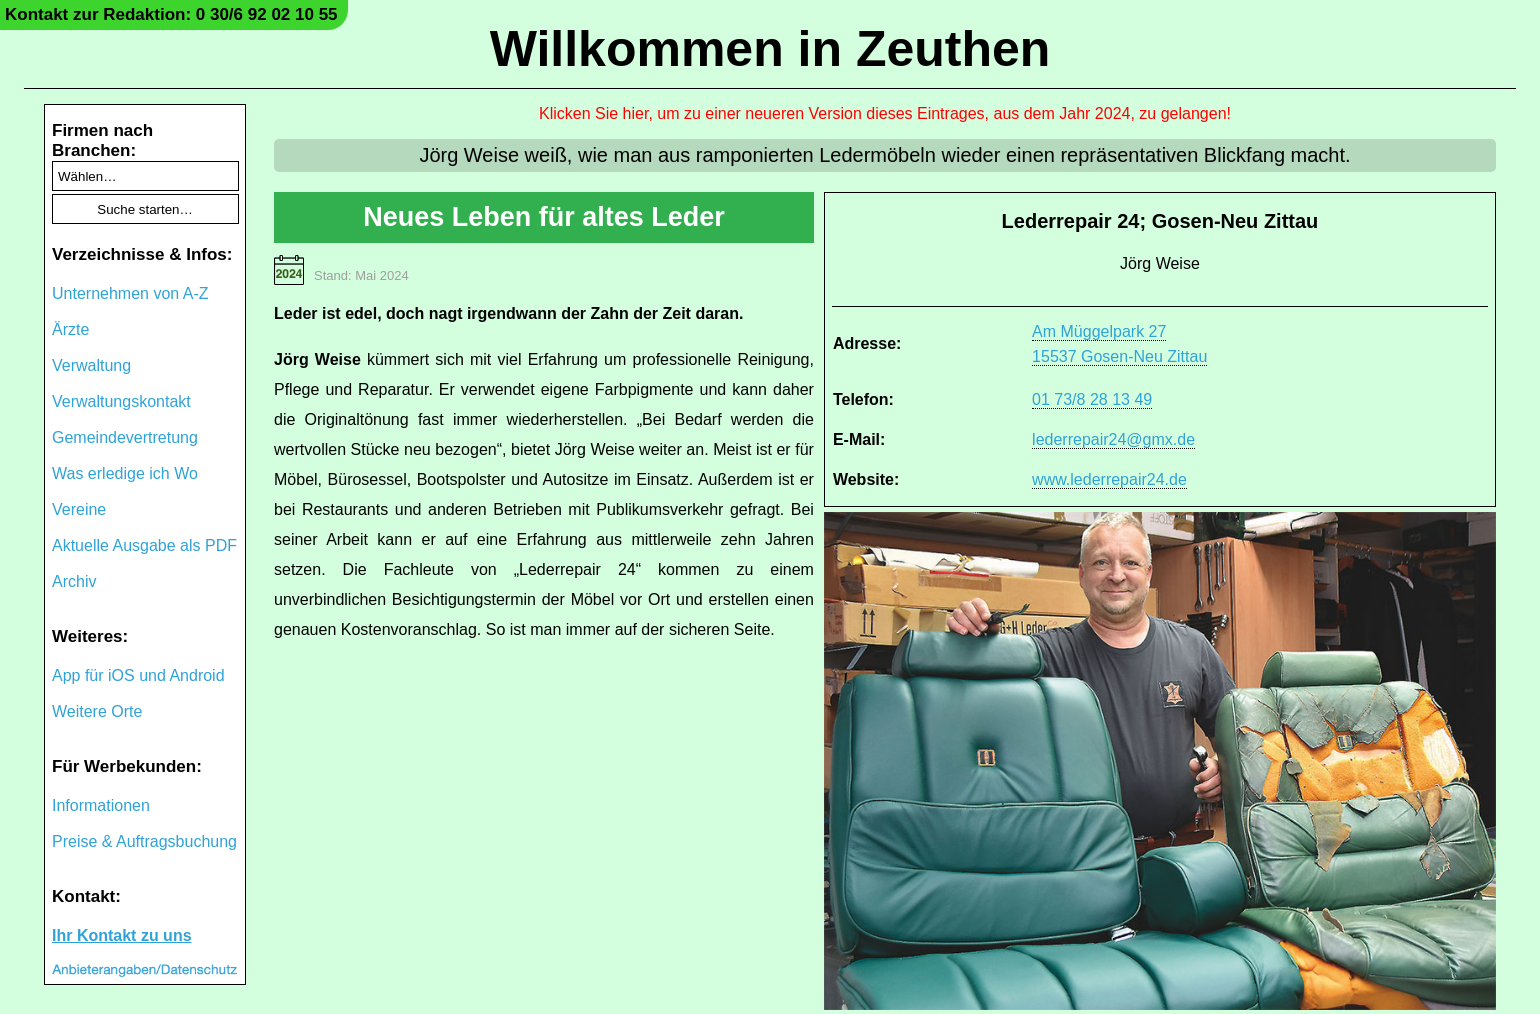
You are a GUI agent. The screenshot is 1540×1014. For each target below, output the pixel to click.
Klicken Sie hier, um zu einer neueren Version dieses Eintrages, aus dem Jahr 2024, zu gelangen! (885, 113)
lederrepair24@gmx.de (1113, 439)
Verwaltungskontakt (121, 401)
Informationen (101, 805)
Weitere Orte (97, 711)
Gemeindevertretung (125, 437)
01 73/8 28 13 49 (1092, 399)
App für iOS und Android (138, 675)
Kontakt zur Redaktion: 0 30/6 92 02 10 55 (171, 14)
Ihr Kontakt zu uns (122, 935)
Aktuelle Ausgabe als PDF (144, 545)
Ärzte (70, 329)
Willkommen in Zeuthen (770, 49)
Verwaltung (91, 365)
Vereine (79, 509)
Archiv (74, 581)
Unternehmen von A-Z (130, 293)
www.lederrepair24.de (1109, 479)
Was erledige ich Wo (125, 473)
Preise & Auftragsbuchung (144, 841)
